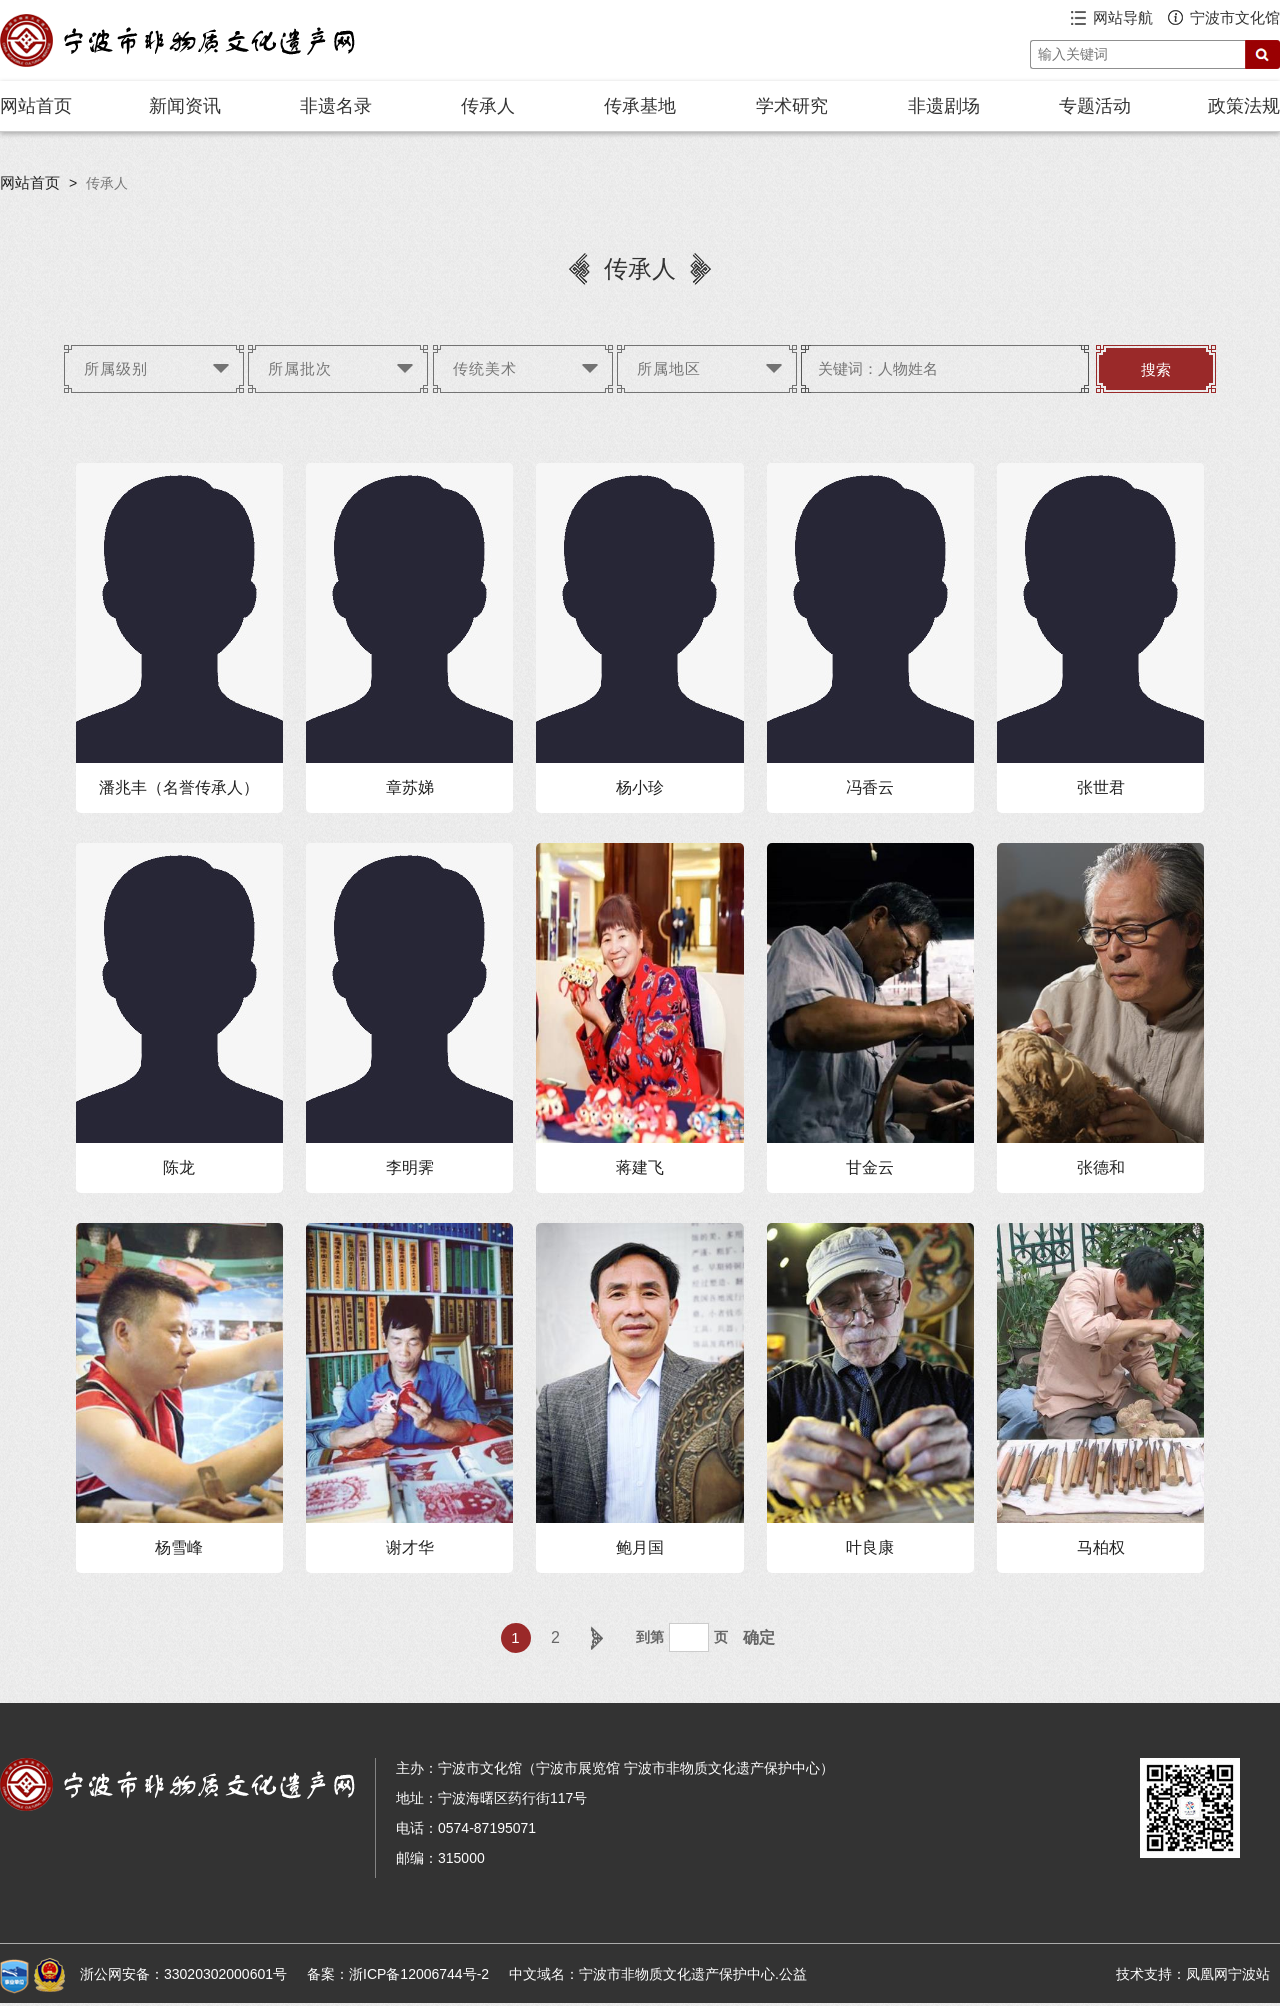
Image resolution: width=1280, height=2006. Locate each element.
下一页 (596, 1638)
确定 (759, 1637)
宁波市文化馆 (1235, 17)
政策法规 (1244, 106)
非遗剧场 (944, 106)
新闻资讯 (185, 106)
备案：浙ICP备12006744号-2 (398, 1974)
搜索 (1156, 370)
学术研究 (792, 106)
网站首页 (36, 106)
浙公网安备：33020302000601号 (183, 1974)
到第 (650, 1637)
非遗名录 (336, 106)
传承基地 (640, 106)
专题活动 (1095, 106)
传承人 (488, 106)
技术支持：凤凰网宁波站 (1193, 1974)
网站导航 (1123, 17)
